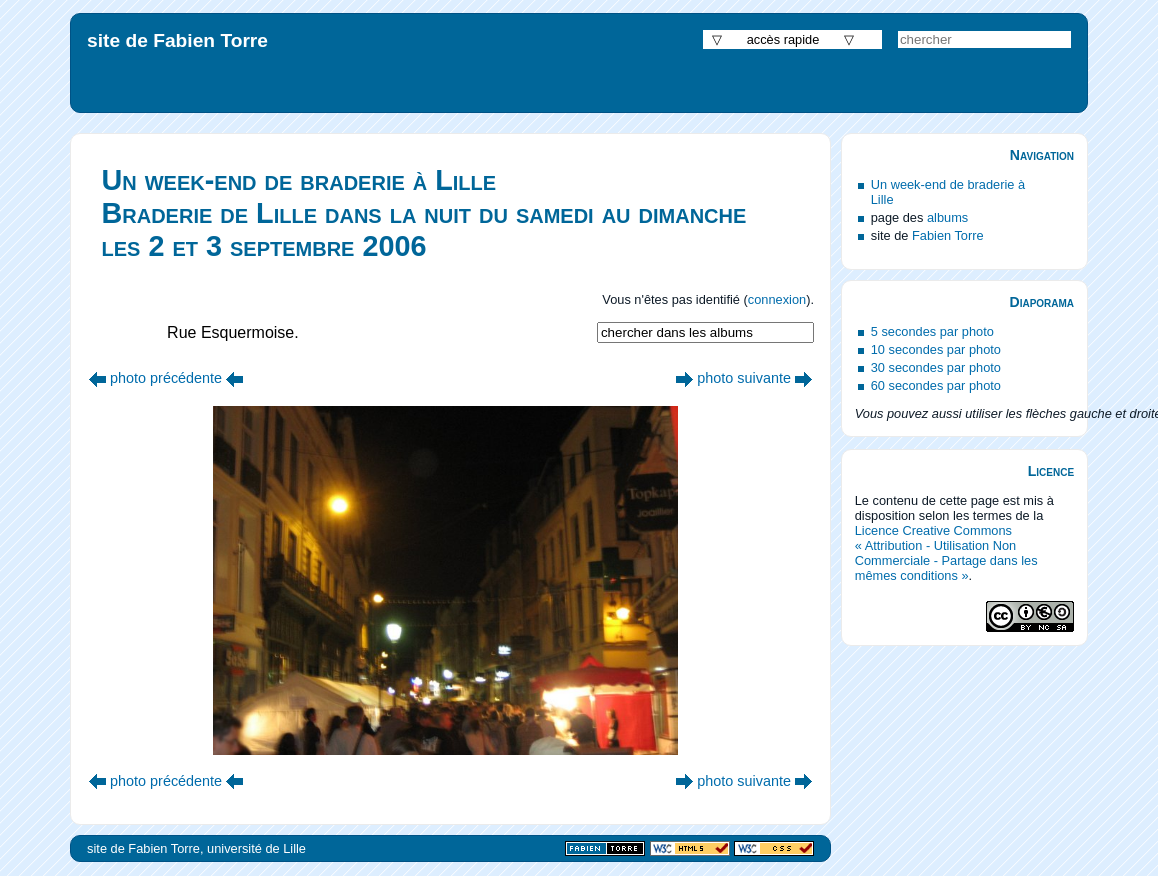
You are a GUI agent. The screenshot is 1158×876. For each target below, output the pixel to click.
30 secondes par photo (936, 367)
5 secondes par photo (932, 331)
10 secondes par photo (936, 349)
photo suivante (744, 378)
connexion (777, 299)
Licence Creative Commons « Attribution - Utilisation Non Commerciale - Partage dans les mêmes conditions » (946, 553)
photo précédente (166, 378)
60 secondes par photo (936, 385)
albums (947, 217)
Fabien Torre (948, 235)
